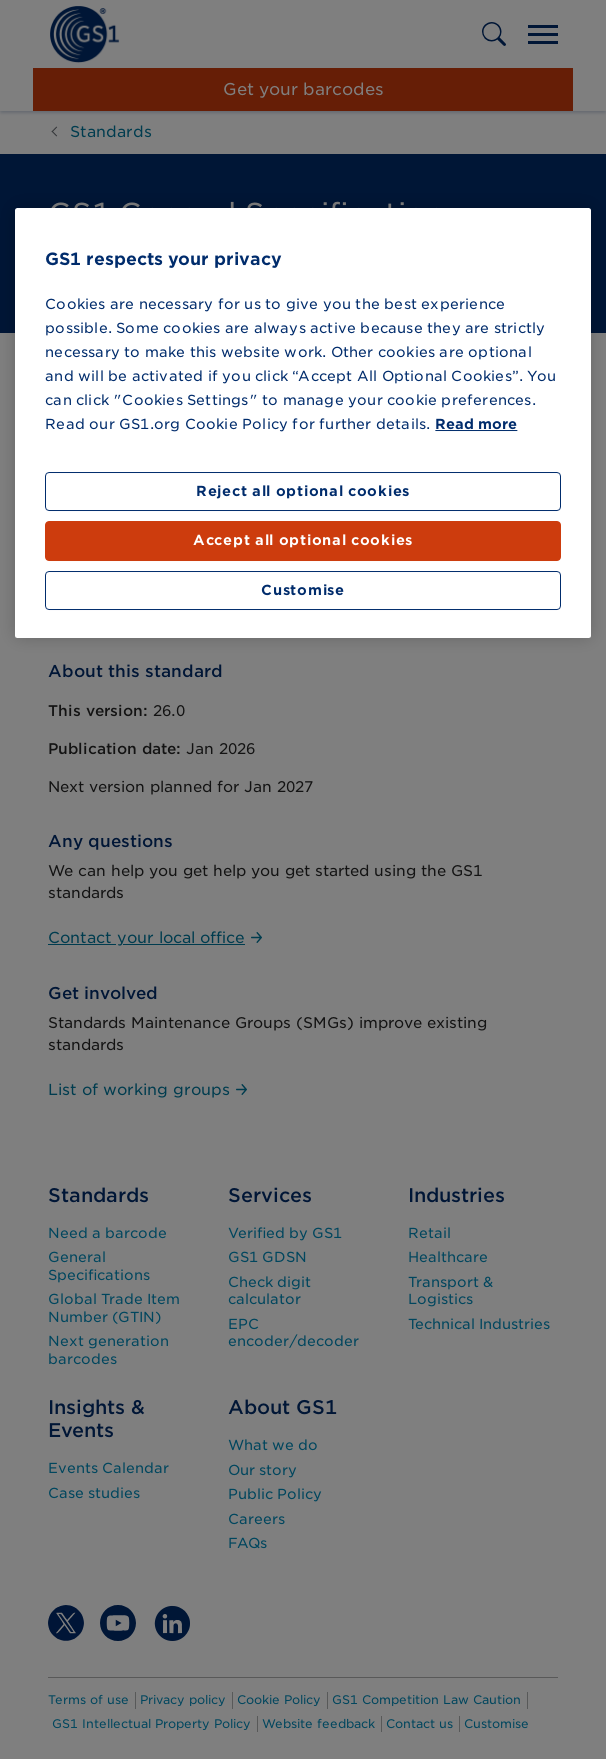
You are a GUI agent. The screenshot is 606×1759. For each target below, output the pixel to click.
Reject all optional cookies (303, 491)
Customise (302, 590)
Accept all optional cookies (303, 540)
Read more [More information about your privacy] (476, 424)
